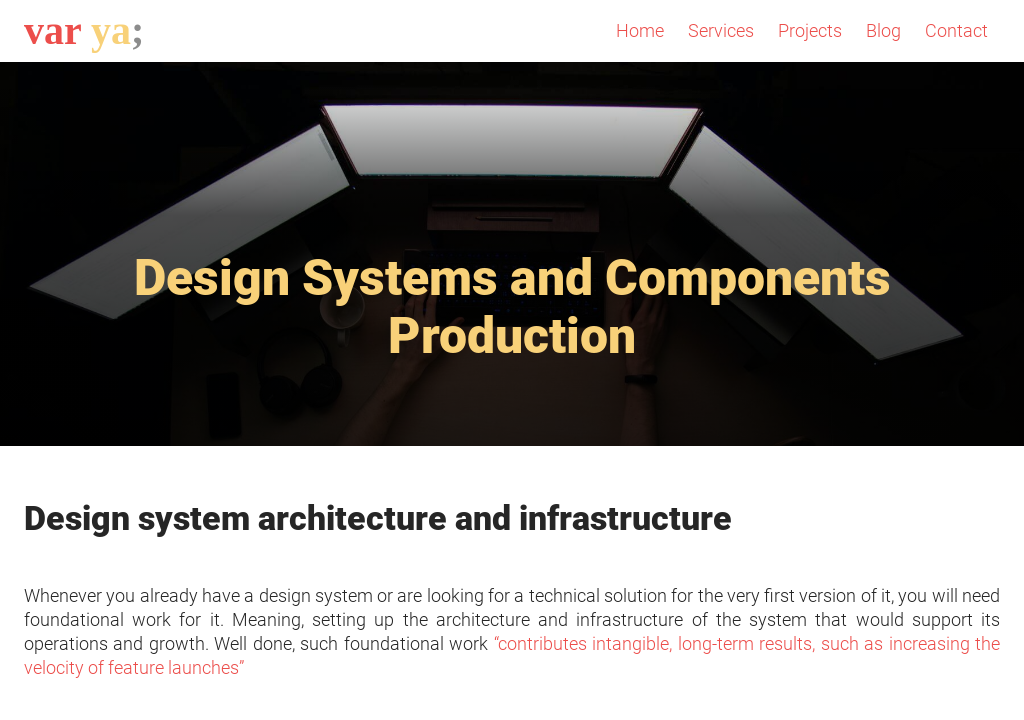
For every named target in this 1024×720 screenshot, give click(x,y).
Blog (883, 30)
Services (721, 30)
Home (640, 30)
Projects (810, 30)
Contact (956, 30)
